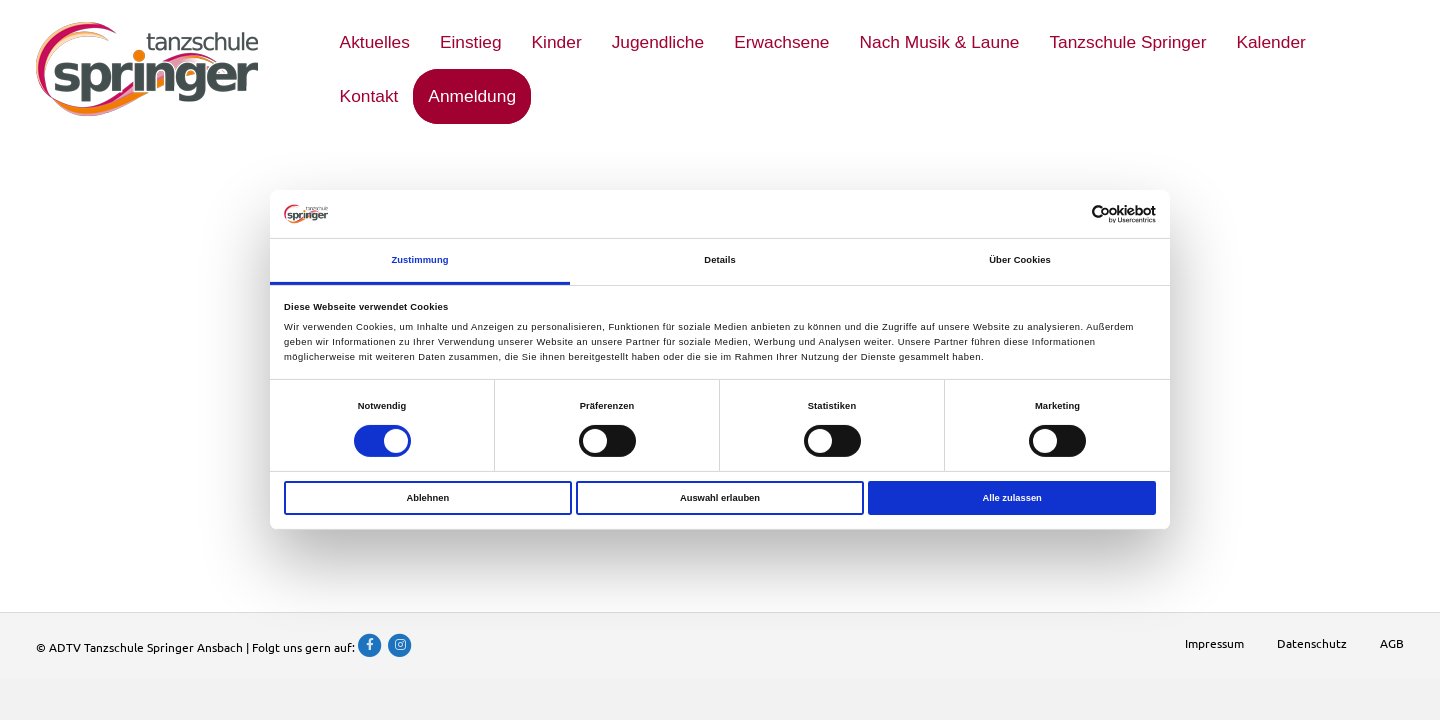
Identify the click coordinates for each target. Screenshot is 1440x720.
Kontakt (369, 96)
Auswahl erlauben (720, 497)
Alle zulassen (1012, 497)
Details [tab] (719, 260)
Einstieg (471, 42)
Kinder (557, 42)
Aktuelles (375, 42)
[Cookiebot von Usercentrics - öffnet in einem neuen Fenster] (1068, 214)
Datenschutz (1312, 643)
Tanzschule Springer (1127, 42)
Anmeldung (472, 96)
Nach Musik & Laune (940, 42)
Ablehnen (427, 497)
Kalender (1270, 42)
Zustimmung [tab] (419, 260)
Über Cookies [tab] (1020, 260)
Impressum (1214, 643)
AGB (1392, 643)
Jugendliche (658, 42)
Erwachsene (781, 42)
